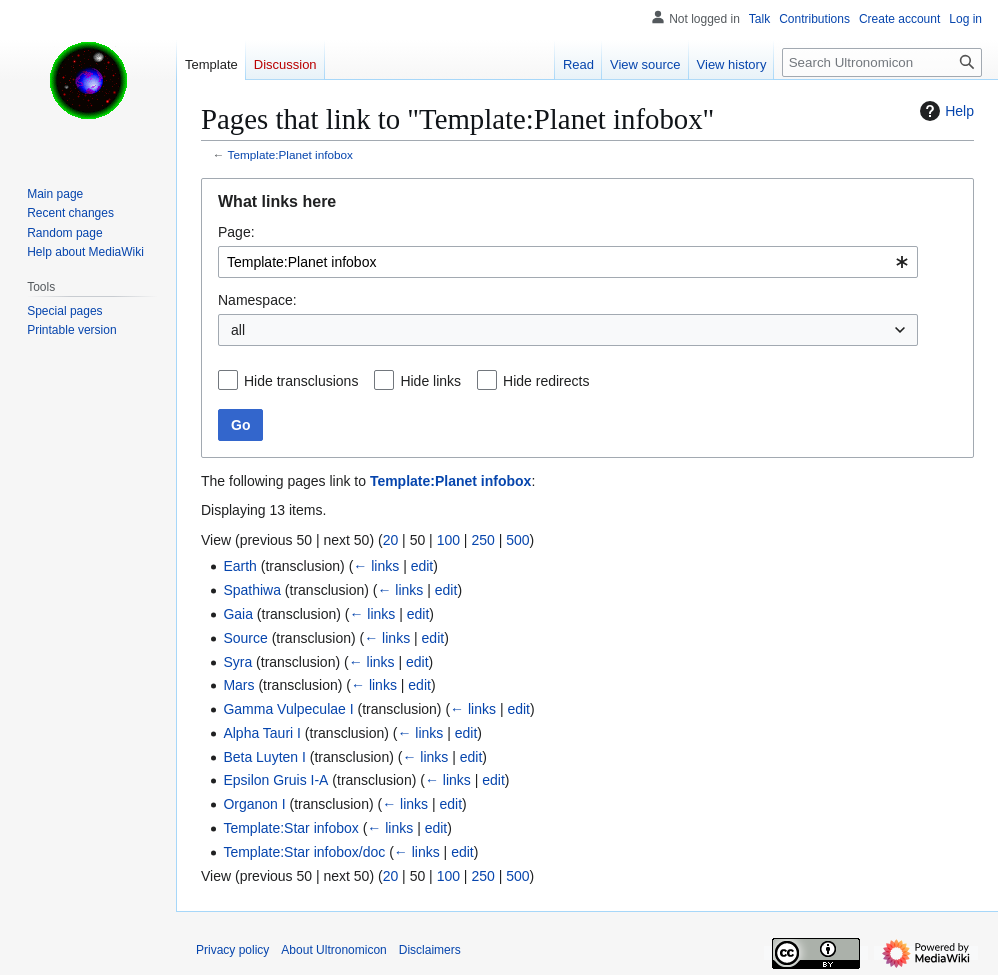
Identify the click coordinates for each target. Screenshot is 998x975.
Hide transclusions (301, 381)
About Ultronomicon (333, 950)
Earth (239, 566)
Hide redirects (546, 381)
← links (376, 566)
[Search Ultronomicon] (882, 62)
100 (448, 540)
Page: (236, 232)
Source (245, 638)
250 (482, 540)
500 (517, 540)
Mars (238, 685)
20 (391, 540)
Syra (237, 662)
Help (944, 111)
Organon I (254, 804)
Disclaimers (430, 950)
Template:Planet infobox (290, 154)
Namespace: (257, 300)
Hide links (430, 381)
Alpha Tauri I (262, 733)
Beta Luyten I (264, 757)
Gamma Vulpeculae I (288, 709)
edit (422, 566)
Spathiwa (252, 590)
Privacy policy (232, 950)
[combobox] (568, 262)
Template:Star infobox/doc (304, 852)
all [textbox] (238, 330)
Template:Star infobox (290, 828)
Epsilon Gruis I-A (275, 780)
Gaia (238, 614)
